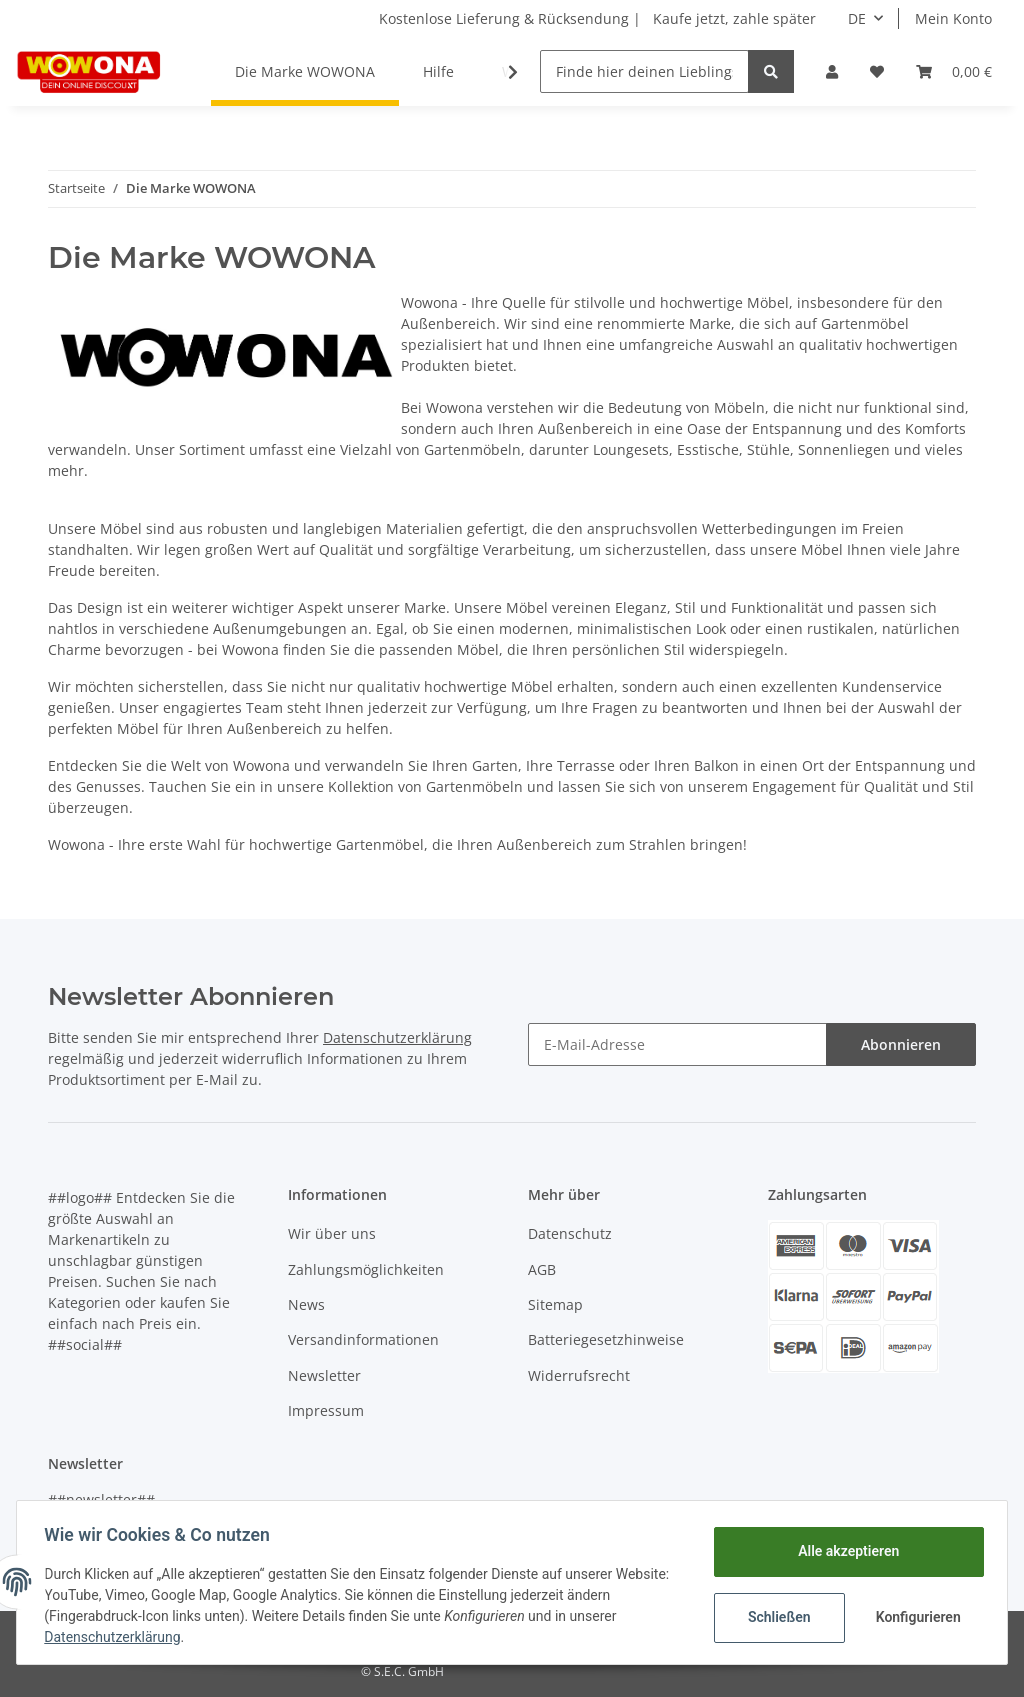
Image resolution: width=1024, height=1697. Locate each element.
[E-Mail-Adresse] (677, 1044)
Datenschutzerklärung (397, 1037)
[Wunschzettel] (877, 71)
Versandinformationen (363, 1339)
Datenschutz (570, 1233)
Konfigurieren (915, 1617)
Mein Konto (953, 18)
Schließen (774, 1617)
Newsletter (324, 1375)
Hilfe (438, 71)
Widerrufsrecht (579, 1375)
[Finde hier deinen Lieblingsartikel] (644, 71)
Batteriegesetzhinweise (606, 1339)
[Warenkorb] (954, 71)
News (306, 1304)
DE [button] (857, 18)
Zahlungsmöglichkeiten (366, 1269)
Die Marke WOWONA (305, 71)
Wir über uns (332, 1233)
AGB (542, 1269)
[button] (832, 71)
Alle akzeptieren (843, 1551)
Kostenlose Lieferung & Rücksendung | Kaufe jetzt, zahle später (597, 18)
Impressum (326, 1410)
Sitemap (555, 1304)
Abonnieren (901, 1044)
